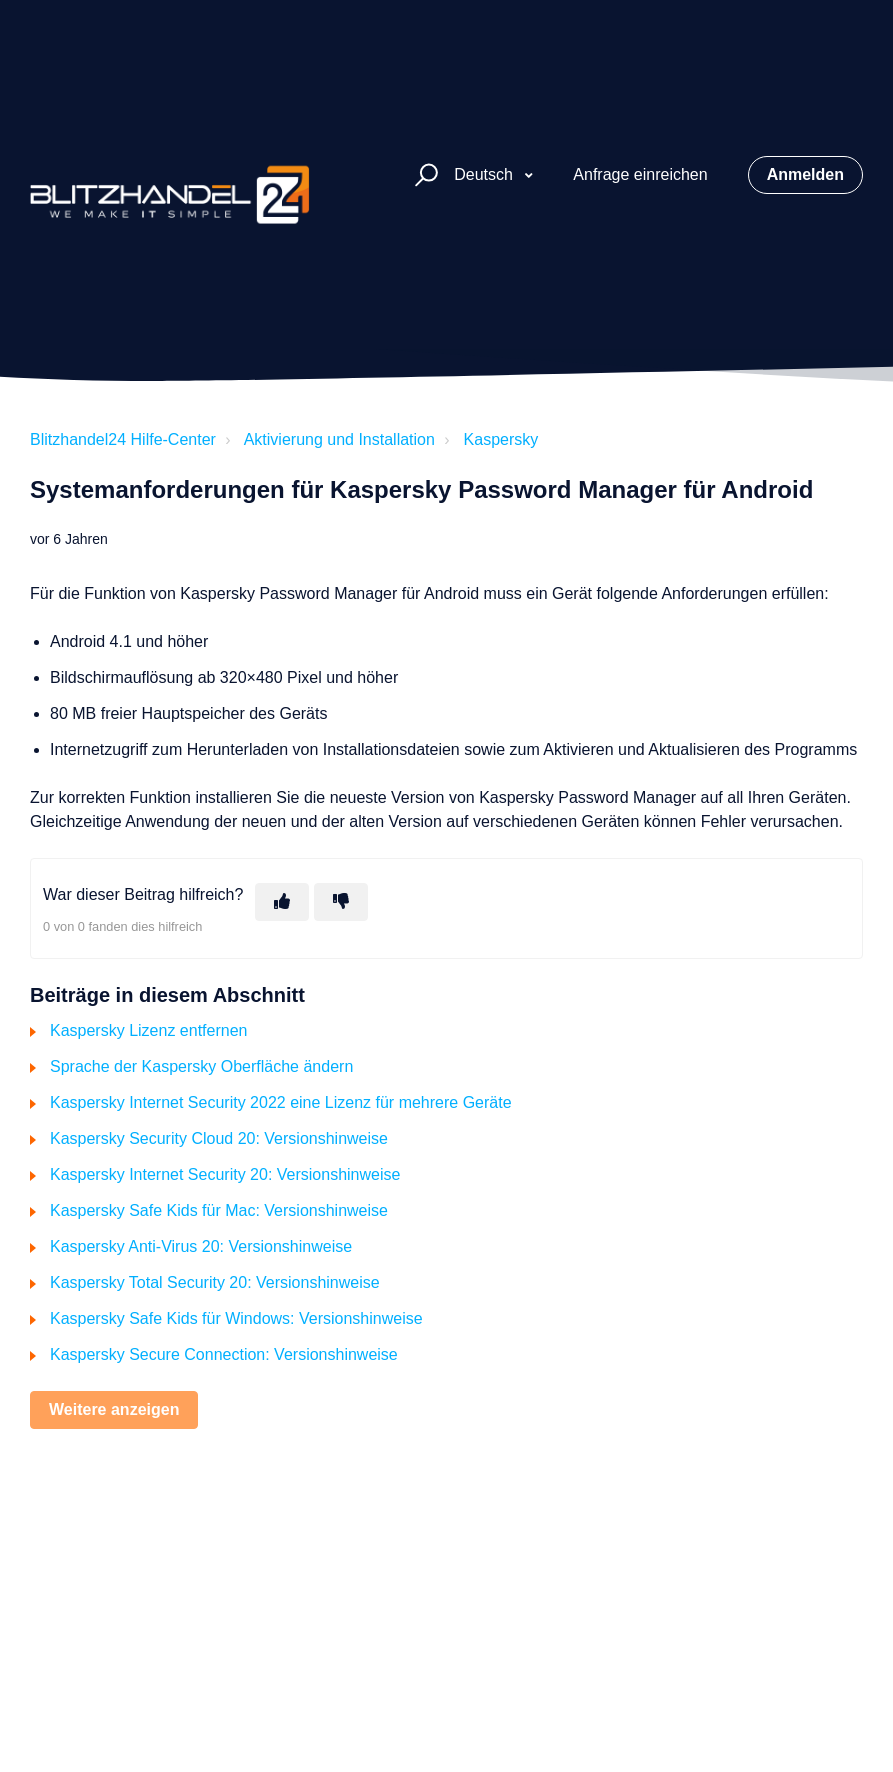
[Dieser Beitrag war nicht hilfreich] (341, 902)
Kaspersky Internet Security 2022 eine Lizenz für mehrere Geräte (281, 1102)
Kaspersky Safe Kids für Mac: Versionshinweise (219, 1210)
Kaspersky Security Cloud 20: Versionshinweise (219, 1138)
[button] (423, 175)
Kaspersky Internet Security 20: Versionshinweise (225, 1174)
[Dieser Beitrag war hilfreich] (282, 902)
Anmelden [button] (805, 174)
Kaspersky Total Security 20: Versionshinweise (215, 1282)
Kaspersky (501, 439)
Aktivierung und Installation (339, 439)
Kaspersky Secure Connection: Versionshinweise (224, 1354)
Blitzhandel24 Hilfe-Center (123, 439)
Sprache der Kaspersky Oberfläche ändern (201, 1066)
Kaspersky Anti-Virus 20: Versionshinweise (201, 1246)
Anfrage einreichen (640, 174)
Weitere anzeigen (114, 1409)
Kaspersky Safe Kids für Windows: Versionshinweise (236, 1318)
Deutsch (485, 174)
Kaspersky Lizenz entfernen (148, 1030)
